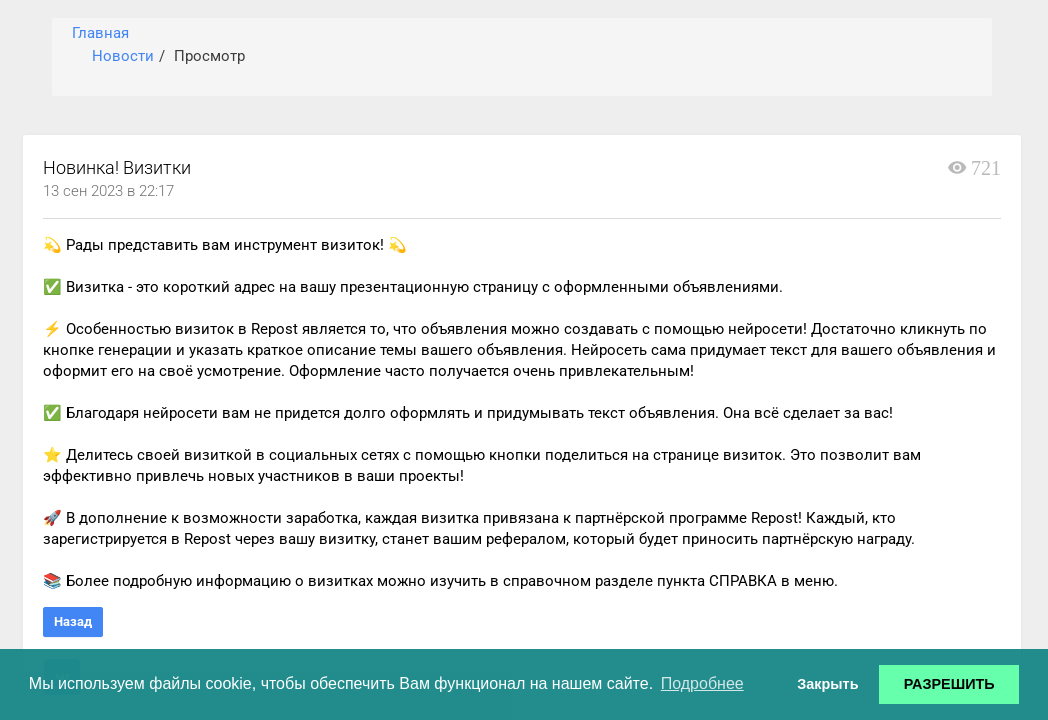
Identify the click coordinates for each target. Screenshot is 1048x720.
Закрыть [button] (827, 684)
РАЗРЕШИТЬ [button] (949, 684)
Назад (73, 621)
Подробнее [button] (702, 683)
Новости (123, 56)
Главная (100, 33)
